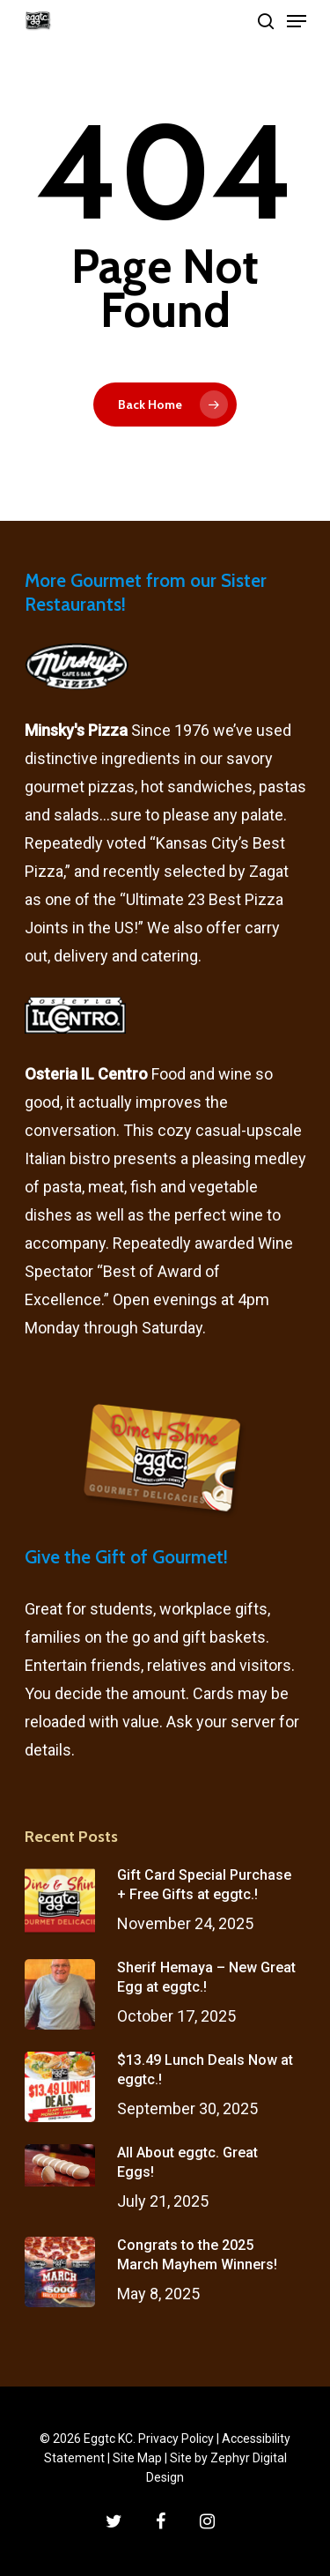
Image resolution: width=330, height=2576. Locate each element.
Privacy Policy (176, 2438)
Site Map (137, 2458)
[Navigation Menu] (296, 21)
